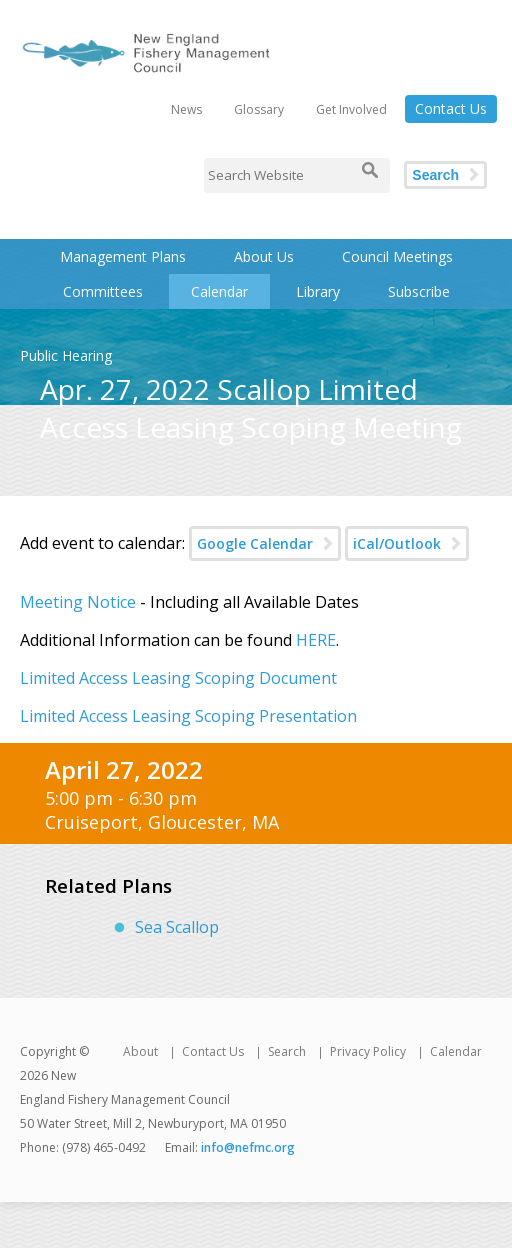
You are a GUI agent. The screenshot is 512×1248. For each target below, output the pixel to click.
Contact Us (451, 108)
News (186, 109)
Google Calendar (255, 543)
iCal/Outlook (397, 543)
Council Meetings (397, 256)
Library (318, 291)
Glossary (259, 109)
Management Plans (123, 256)
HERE (316, 640)
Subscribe (419, 291)
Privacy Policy (368, 1051)
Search (435, 175)
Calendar (219, 291)
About (140, 1051)
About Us (264, 256)
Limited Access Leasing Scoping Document (178, 678)
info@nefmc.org (248, 1147)
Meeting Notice (78, 602)
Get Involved (351, 109)
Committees (103, 291)
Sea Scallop (177, 927)
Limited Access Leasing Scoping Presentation (188, 716)
